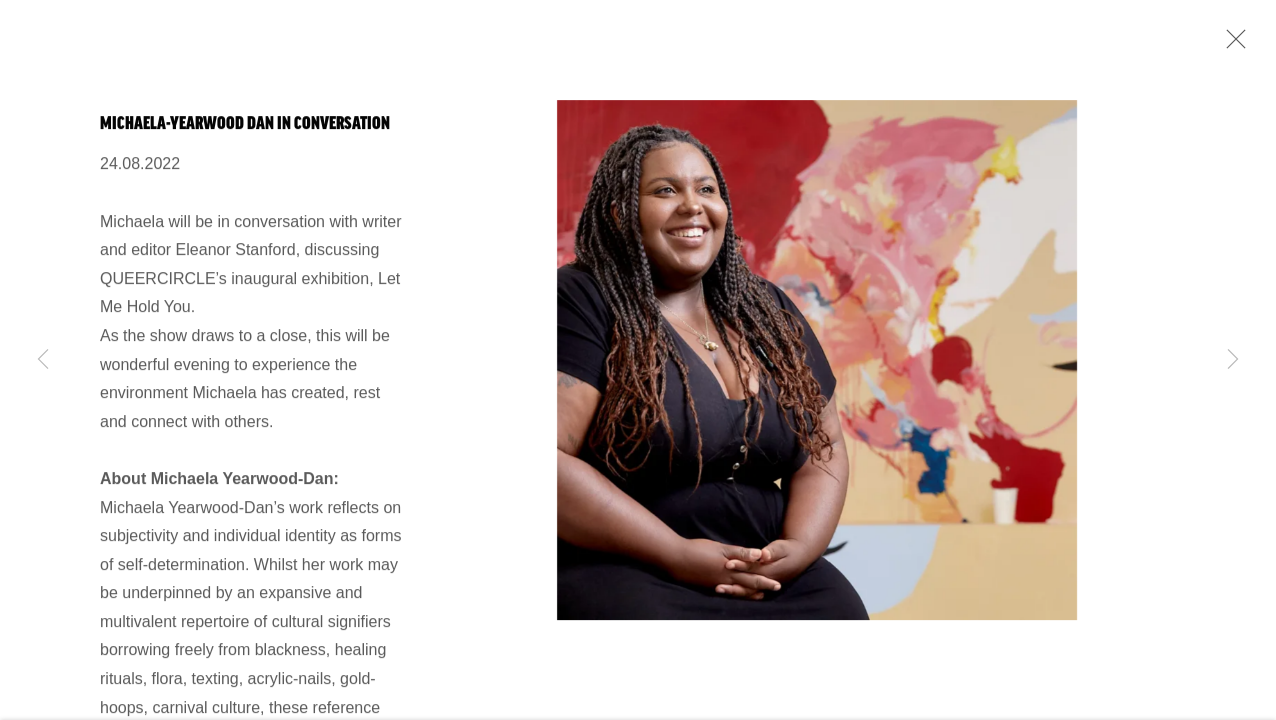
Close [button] (1231, 45)
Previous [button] (43, 360)
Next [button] (1233, 360)
